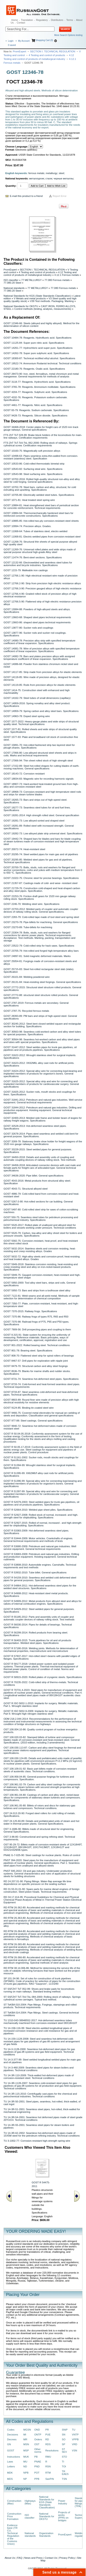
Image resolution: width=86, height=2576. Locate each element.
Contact (21, 22)
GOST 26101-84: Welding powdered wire (27, 977)
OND (37, 2429)
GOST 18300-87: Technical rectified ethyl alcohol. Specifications (39, 358)
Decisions (12, 2434)
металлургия (36, 178)
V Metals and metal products (30, 298)
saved (12, 45)
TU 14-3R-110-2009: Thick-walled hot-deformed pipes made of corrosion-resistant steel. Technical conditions (39, 2076)
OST (36, 2444)
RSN (48, 2466)
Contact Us (51, 2557)
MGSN (27, 2429)
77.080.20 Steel (12, 282)
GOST (10, 2450)
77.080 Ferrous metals (57, 280)
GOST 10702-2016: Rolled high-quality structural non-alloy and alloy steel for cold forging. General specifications (42, 480)
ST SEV (64, 2450)
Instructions (13, 2456)
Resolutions (51, 2450)
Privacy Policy (67, 2557)
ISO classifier (11, 280)
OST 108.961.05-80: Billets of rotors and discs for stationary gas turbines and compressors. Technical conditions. (39, 1806)
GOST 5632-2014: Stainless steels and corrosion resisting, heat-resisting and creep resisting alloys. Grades (40, 1250)
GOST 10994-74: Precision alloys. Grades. (27, 526)
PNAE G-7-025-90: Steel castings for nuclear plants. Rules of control (42, 1855)
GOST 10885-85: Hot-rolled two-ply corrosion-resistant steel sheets (41, 521)
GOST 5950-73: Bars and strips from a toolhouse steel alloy (37, 1290)
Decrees (11, 2439)
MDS (10, 2479)
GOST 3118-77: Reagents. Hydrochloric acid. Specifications (37, 381)
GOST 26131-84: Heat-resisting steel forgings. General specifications (42, 982)
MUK (26, 2456)
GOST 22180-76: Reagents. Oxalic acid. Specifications (34, 368)
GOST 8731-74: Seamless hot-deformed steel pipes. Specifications (41, 1379)
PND (37, 2466)
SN (63, 2434)
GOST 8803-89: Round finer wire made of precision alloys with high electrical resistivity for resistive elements (41, 1401)
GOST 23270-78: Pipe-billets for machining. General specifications (41, 922)
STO (64, 2456)
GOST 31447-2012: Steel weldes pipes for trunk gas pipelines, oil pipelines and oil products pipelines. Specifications (40, 1048)
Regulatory (42, 20)
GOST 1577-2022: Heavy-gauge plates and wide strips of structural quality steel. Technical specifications (41, 722)
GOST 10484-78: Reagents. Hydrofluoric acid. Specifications (37, 337)
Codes (10, 2429)
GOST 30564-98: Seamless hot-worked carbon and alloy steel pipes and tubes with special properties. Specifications (42, 1040)
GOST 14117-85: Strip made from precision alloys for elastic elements (43, 672)
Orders (38, 2439)
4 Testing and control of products (47, 55)
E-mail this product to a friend (26, 196)
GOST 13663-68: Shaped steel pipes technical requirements (37, 617)
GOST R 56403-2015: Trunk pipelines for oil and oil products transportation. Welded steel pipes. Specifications (37, 1641)
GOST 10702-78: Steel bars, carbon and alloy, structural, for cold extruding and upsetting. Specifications (40, 488)
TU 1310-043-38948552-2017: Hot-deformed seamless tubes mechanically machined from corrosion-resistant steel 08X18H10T (40, 2021)
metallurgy (51, 173)
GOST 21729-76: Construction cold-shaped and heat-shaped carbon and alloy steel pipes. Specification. (42, 889)
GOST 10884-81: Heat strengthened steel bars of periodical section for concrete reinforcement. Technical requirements (41, 506)
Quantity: (10, 185)
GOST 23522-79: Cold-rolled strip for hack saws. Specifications (39, 945)
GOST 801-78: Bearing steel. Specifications (28, 1350)
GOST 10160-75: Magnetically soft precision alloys (32, 450)
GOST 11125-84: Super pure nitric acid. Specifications (34, 342)
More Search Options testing (68, 35)
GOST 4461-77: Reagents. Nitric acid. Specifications (33, 405)
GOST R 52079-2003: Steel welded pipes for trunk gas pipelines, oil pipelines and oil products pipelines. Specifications (41, 1503)
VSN (74, 2450)
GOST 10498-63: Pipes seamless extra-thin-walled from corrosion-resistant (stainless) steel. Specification (41, 457)
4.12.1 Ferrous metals (66, 275)
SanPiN (49, 2479)
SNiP (65, 2429)
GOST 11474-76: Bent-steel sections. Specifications (33, 557)
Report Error (60, 196)
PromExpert (19, 51)
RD (47, 2439)
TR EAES (65, 2472)
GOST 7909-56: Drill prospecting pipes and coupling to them (37, 1329)
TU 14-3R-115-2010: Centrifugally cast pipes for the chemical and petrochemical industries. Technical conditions (40, 2095)
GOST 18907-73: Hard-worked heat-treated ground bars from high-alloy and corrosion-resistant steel (41, 785)
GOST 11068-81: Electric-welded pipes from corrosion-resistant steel (42, 536)
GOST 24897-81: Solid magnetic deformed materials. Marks (37, 956)
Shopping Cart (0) (44, 40)
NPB (25, 2472)
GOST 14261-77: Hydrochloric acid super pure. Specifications (38, 348)
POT (36, 2472)
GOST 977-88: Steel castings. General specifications (33, 1420)
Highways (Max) (30, 2502)
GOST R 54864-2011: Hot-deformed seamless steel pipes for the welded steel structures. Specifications (40, 1587)
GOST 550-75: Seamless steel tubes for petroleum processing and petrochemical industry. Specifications (41, 1218)
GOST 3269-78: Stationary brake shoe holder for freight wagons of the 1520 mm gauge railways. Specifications (43, 1142)
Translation (27, 20)
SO (63, 2439)
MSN (26, 2444)
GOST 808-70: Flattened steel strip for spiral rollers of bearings (39, 1355)
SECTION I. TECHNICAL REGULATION (52, 51)
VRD (74, 2444)
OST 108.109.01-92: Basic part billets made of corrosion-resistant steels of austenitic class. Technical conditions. (40, 1770)
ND (25, 2466)
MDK (10, 2472)
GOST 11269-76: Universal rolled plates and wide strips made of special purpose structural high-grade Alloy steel (40, 550)
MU (25, 2461)
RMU (48, 2456)
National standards (14, 288)
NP (25, 2479)
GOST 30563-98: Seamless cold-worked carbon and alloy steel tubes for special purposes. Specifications (42, 1033)
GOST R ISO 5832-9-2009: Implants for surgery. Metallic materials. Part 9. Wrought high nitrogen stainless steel (41, 1712)
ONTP (37, 2434)
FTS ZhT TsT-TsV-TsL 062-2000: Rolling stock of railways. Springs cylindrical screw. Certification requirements (40, 444)
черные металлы (63, 178)
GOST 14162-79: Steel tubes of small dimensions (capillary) (37, 698)
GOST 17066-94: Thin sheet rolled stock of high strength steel (38, 760)
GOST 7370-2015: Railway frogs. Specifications (30, 1311)
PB (36, 2456)
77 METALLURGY (31, 280)
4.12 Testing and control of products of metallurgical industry (40, 273)
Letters (11, 2466)
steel (61, 173)
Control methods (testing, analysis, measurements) (42, 309)
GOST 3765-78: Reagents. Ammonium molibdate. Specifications (40, 387)
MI (24, 2434)
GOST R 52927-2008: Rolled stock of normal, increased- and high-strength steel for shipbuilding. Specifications (41, 1516)
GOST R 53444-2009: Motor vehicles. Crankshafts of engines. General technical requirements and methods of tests (38, 1539)
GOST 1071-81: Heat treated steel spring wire (29, 500)
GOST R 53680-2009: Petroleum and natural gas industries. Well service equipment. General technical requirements (40, 1547)
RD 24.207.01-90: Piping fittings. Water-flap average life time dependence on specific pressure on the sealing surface (37, 1882)
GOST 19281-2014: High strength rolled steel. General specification (41, 815)
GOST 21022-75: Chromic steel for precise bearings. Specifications (41, 878)
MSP (26, 2450)
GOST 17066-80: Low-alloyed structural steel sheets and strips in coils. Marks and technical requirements (40, 754)
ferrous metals (36, 173)
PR (47, 2429)
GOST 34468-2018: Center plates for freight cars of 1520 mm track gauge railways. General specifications (41, 428)
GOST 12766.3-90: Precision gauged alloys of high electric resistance (42, 588)
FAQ (19, 2557)
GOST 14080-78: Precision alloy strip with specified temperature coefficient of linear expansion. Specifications (39, 642)
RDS (48, 2444)
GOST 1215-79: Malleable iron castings (26, 570)
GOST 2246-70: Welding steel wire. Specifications (32, 904)
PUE (47, 2434)
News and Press (33, 2557)
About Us (10, 2557)
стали (49, 178)
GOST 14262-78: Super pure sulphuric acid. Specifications (36, 353)
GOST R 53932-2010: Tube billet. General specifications (35, 1572)
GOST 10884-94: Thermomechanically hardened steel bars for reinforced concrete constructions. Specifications (38, 514)
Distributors (57, 20)
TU (73, 2429)
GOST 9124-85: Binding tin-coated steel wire (29, 1407)
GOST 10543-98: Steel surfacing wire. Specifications (33, 474)
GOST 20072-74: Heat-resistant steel (24, 849)
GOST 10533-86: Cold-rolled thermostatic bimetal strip (34, 463)
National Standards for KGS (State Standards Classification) (37, 295)
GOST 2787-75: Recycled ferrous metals (26, 1011)
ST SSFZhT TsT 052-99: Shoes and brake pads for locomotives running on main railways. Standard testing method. (39, 1990)
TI (63, 2461)
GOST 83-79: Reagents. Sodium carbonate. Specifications (36, 410)
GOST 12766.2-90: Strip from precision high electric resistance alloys (42, 583)
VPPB (75, 2439)
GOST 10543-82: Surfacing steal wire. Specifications (33, 469)
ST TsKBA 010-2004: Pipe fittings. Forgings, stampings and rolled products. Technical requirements (40, 2006)
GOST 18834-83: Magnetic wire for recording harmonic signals (39, 778)
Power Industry (62, 2502)
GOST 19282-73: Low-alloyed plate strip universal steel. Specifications (43, 833)
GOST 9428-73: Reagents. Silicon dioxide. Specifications (35, 415)
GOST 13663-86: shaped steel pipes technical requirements (37, 622)
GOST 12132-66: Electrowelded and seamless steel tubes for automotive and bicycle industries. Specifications (38, 564)
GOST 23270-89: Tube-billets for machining (28, 927)
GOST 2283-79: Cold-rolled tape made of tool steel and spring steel (41, 917)
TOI (64, 2466)
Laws (10, 2461)
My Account (24, 41)
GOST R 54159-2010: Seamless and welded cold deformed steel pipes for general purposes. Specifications (40, 1579)
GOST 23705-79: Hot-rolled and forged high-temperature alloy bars (41, 950)
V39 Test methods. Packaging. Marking (52, 301)
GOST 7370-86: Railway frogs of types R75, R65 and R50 (36, 1316)
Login (10, 41)
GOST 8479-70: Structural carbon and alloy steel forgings (36, 1366)
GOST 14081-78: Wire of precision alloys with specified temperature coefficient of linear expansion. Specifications (42, 650)
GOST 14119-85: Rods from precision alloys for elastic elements (40, 685)
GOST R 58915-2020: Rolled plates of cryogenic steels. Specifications (43, 1677)
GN (9, 2444)
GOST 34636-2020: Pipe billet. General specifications (33, 1175)
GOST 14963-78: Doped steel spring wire (27, 716)
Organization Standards (46, 2534)
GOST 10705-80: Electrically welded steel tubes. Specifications (39, 495)
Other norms (37, 2450)
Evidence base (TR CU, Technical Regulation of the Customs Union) (13, 2534)
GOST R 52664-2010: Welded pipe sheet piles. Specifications (38, 1509)
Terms (69, 20)
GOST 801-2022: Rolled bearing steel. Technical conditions (37, 1345)
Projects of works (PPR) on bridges (64, 2516)
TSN (64, 2479)
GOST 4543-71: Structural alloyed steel (26, 1188)
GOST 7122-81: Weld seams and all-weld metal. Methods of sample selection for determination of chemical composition (42, 1297)
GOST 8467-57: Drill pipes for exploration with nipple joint (36, 1360)
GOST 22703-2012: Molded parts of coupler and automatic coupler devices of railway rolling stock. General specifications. (41, 910)
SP (63, 2444)
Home (14, 20)
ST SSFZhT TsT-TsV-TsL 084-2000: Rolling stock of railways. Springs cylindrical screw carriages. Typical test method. (42, 1998)
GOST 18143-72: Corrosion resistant (24, 773)
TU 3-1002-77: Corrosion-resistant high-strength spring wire (37, 2140)
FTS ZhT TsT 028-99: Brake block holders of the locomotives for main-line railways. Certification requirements (43, 436)
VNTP (75, 2434)
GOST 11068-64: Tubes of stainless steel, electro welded (35, 531)
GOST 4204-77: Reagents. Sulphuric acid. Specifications (35, 392)
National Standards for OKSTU (21, 306)
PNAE (37, 2461)
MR (25, 2439)
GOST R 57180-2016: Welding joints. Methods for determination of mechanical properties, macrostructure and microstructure (41, 1649)
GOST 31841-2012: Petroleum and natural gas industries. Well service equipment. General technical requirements (43, 1101)
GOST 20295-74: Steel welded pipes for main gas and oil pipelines (41, 854)
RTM (48, 2472)
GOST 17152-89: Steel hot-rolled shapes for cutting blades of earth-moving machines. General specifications (41, 767)
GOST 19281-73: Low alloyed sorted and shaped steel (34, 820)
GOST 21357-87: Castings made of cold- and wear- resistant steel (41, 883)
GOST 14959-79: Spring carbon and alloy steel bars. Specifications (41, 711)
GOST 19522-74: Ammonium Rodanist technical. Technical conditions (42, 363)
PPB (36, 2479)
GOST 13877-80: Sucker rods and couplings (28, 627)
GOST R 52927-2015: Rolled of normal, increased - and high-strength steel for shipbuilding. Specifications (42, 1524)
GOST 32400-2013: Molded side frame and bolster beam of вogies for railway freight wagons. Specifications (43, 1119)
